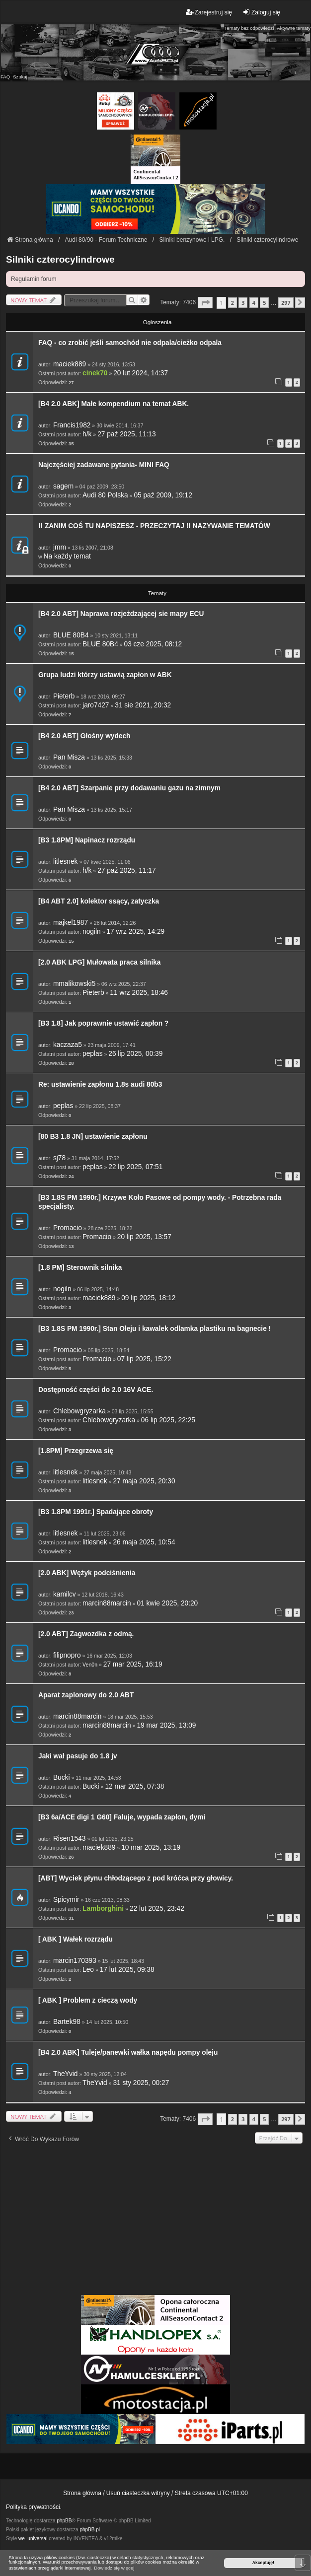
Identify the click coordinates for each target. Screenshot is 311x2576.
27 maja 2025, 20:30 (144, 1481)
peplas (92, 1053)
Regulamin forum (33, 279)
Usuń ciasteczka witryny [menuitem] (138, 2493)
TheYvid (65, 2074)
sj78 (59, 1158)
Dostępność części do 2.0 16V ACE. (95, 1389)
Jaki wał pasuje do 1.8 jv (77, 1756)
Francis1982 (72, 425)
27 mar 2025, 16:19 (132, 1664)
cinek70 (94, 373)
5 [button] (264, 302)
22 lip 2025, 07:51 (135, 1167)
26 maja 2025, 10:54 (144, 1542)
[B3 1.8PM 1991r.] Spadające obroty (95, 1512)
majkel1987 (70, 922)
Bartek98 (66, 2021)
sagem (63, 486)
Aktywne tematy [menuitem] (294, 28)
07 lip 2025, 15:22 (144, 1359)
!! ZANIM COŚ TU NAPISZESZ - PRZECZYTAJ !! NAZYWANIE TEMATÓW (154, 526)
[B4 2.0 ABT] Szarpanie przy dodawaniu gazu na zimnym (129, 788)
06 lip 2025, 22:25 (168, 1420)
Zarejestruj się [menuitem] (209, 12)
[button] (205, 302)
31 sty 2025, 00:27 (141, 2083)
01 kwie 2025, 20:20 (167, 1603)
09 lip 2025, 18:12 (148, 1298)
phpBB (64, 2520)
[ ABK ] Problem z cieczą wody (87, 2000)
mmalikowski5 (74, 983)
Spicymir (66, 1899)
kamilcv (64, 1594)
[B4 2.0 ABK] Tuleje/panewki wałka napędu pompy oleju (128, 2052)
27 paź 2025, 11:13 (126, 434)
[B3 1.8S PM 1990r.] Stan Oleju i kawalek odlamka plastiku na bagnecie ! (154, 1328)
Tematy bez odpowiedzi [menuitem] (249, 28)
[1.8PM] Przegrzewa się (75, 1451)
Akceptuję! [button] (263, 2562)
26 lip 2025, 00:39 (135, 1053)
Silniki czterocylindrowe (60, 259)
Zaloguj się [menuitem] (261, 12)
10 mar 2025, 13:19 (150, 1847)
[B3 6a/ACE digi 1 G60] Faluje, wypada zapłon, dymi (121, 1817)
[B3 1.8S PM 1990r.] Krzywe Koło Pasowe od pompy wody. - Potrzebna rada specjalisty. (159, 1202)
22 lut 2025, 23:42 (157, 1908)
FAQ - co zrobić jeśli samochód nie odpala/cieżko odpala (130, 343)
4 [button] (253, 302)
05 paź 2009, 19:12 (163, 495)
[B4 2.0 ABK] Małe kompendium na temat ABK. (113, 404)
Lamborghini (103, 1908)
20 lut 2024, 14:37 (140, 373)
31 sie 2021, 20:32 (143, 705)
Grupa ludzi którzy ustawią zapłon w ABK (105, 675)
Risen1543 (69, 1838)
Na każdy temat (67, 556)
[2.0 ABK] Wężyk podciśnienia (86, 1573)
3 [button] (242, 302)
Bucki (61, 1777)
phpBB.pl (89, 2529)
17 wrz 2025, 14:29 (135, 931)
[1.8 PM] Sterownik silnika (80, 1267)
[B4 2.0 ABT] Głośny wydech (84, 736)
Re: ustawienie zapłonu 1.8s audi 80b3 (100, 1084)
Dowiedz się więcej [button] (114, 2568)
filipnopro (67, 1655)
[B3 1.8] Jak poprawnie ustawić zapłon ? (103, 1023)
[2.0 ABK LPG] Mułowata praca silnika (99, 962)
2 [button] (232, 302)
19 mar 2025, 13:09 (166, 1725)
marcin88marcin (106, 1603)
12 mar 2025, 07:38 (134, 1786)
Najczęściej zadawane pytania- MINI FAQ (103, 465)
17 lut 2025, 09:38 (127, 1969)
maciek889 (69, 364)
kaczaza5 (67, 1044)
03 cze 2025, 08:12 (153, 644)
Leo (88, 1969)
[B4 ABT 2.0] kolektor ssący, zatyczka (98, 901)
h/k (86, 434)
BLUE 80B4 (71, 635)
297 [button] (286, 302)
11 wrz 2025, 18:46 (139, 992)
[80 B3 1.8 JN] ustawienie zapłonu (93, 1136)
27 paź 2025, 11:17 (126, 870)
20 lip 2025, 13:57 (144, 1237)
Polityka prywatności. (34, 2507)
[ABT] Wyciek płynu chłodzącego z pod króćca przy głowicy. (135, 1878)
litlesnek (65, 861)
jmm (59, 547)
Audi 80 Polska (105, 495)
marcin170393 (74, 1960)
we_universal (32, 2538)
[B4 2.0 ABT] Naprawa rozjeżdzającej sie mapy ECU (121, 614)
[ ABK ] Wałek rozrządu (75, 1939)
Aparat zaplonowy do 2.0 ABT (86, 1695)
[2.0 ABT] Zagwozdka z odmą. (86, 1634)
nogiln (91, 931)
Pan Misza (69, 757)
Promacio (67, 1228)
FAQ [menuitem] (5, 76)
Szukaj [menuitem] (20, 76)
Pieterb (64, 696)
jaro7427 (95, 705)
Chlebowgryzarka (79, 1411)
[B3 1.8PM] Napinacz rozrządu (86, 840)
